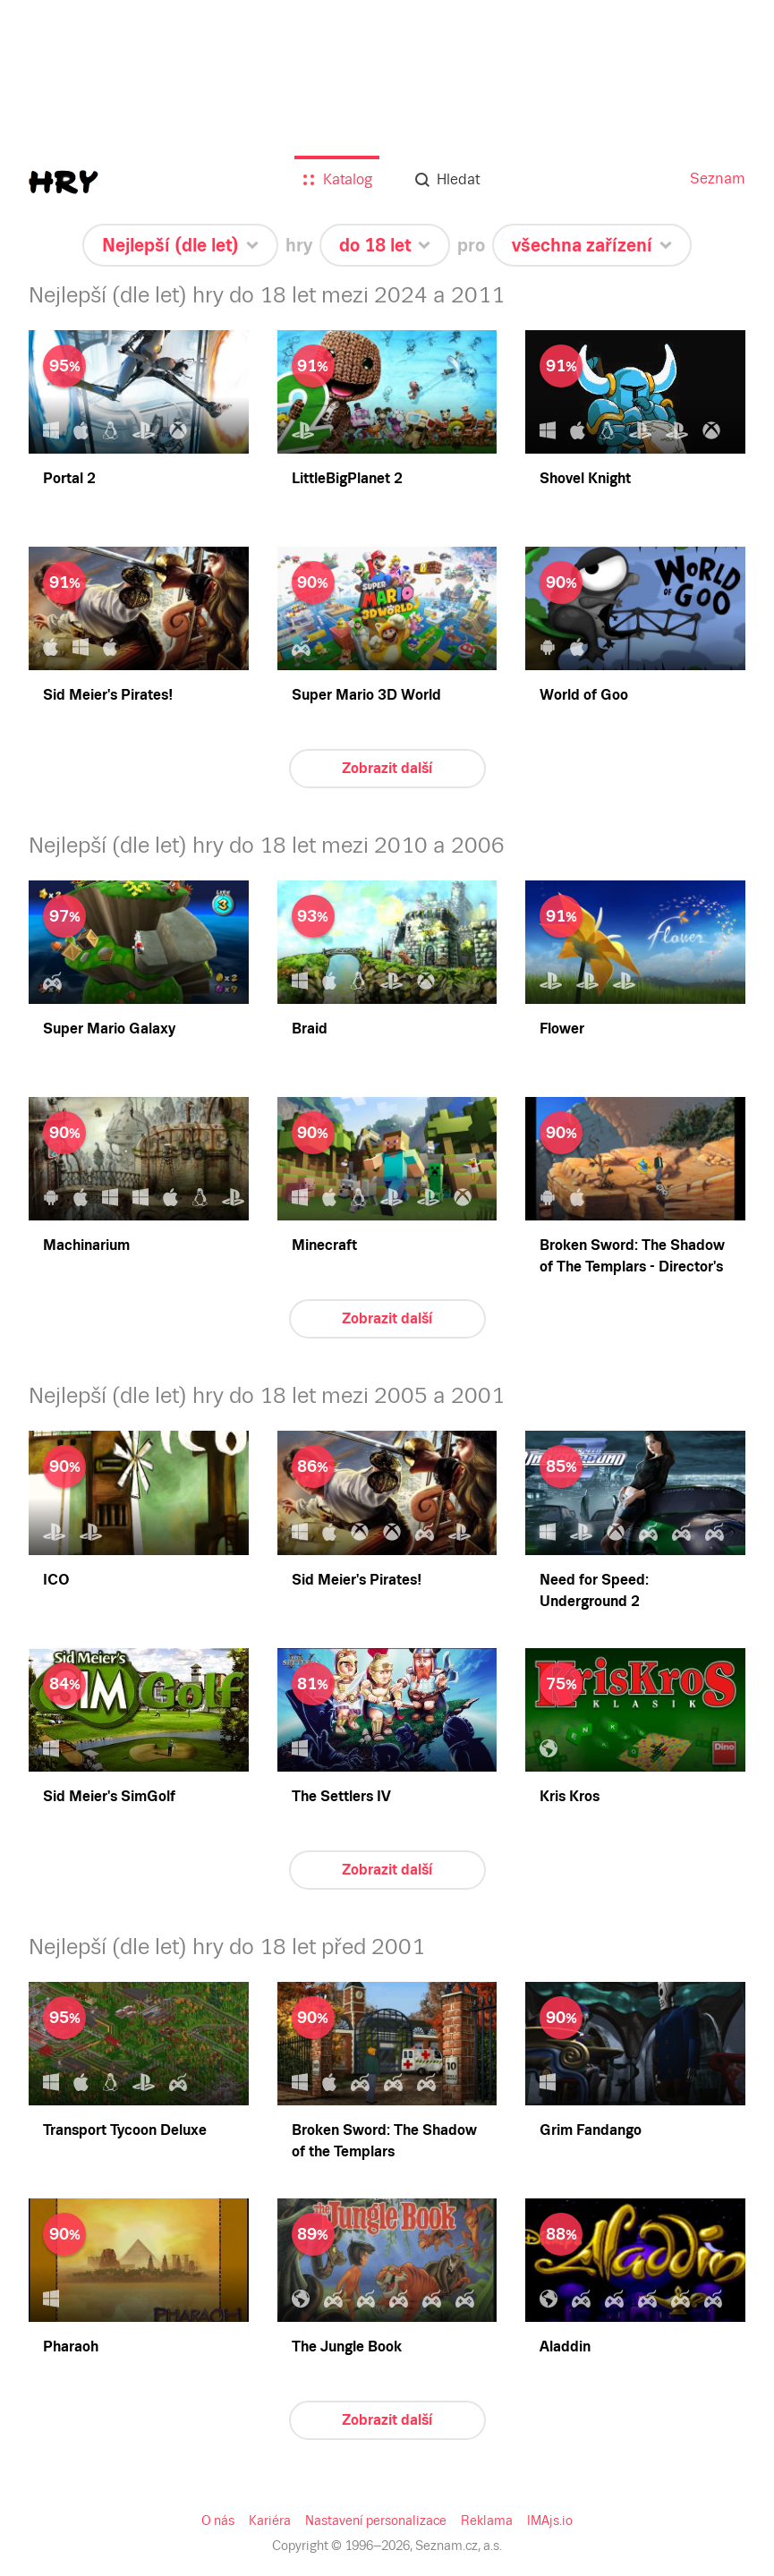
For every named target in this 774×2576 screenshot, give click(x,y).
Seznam (717, 178)
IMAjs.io (550, 2520)
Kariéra (270, 2520)
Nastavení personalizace (376, 2520)
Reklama (487, 2520)
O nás (217, 2520)
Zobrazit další (387, 768)
